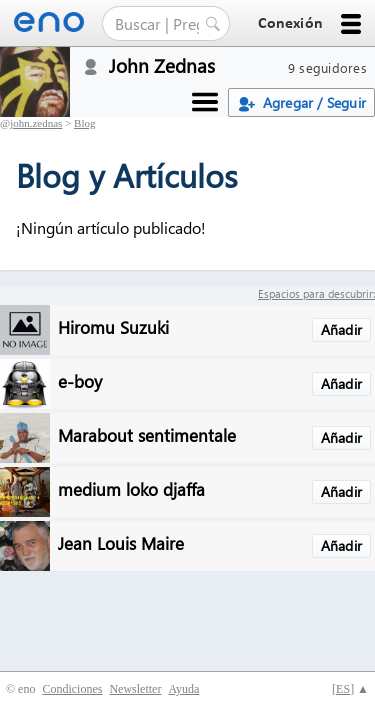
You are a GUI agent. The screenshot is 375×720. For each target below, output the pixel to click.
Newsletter (135, 689)
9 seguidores (327, 67)
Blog (84, 123)
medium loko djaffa (131, 488)
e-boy (80, 380)
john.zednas (36, 123)
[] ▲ (350, 689)
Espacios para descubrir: (316, 293)
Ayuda (183, 689)
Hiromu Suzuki (113, 326)
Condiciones (72, 689)
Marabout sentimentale (147, 434)
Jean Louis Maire (121, 542)
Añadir (341, 329)
